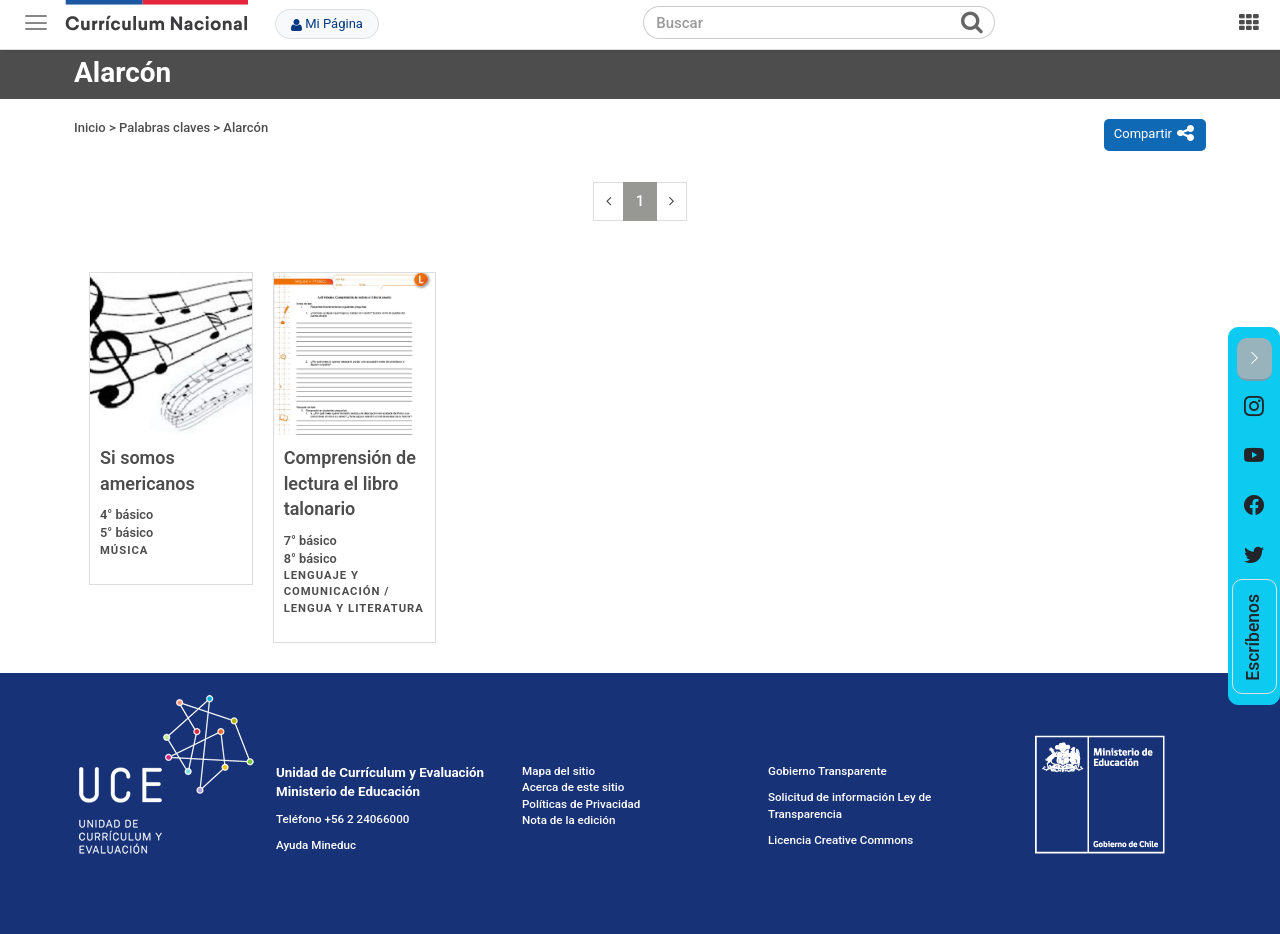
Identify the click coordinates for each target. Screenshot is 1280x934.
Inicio (90, 127)
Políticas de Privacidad (581, 804)
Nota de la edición (568, 820)
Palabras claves (164, 127)
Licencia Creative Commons (840, 840)
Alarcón (245, 127)
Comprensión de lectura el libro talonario (350, 483)
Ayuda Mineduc (316, 845)
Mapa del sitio (558, 771)
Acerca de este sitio (573, 787)
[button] (1254, 359)
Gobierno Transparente (827, 771)
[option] (1254, 406)
